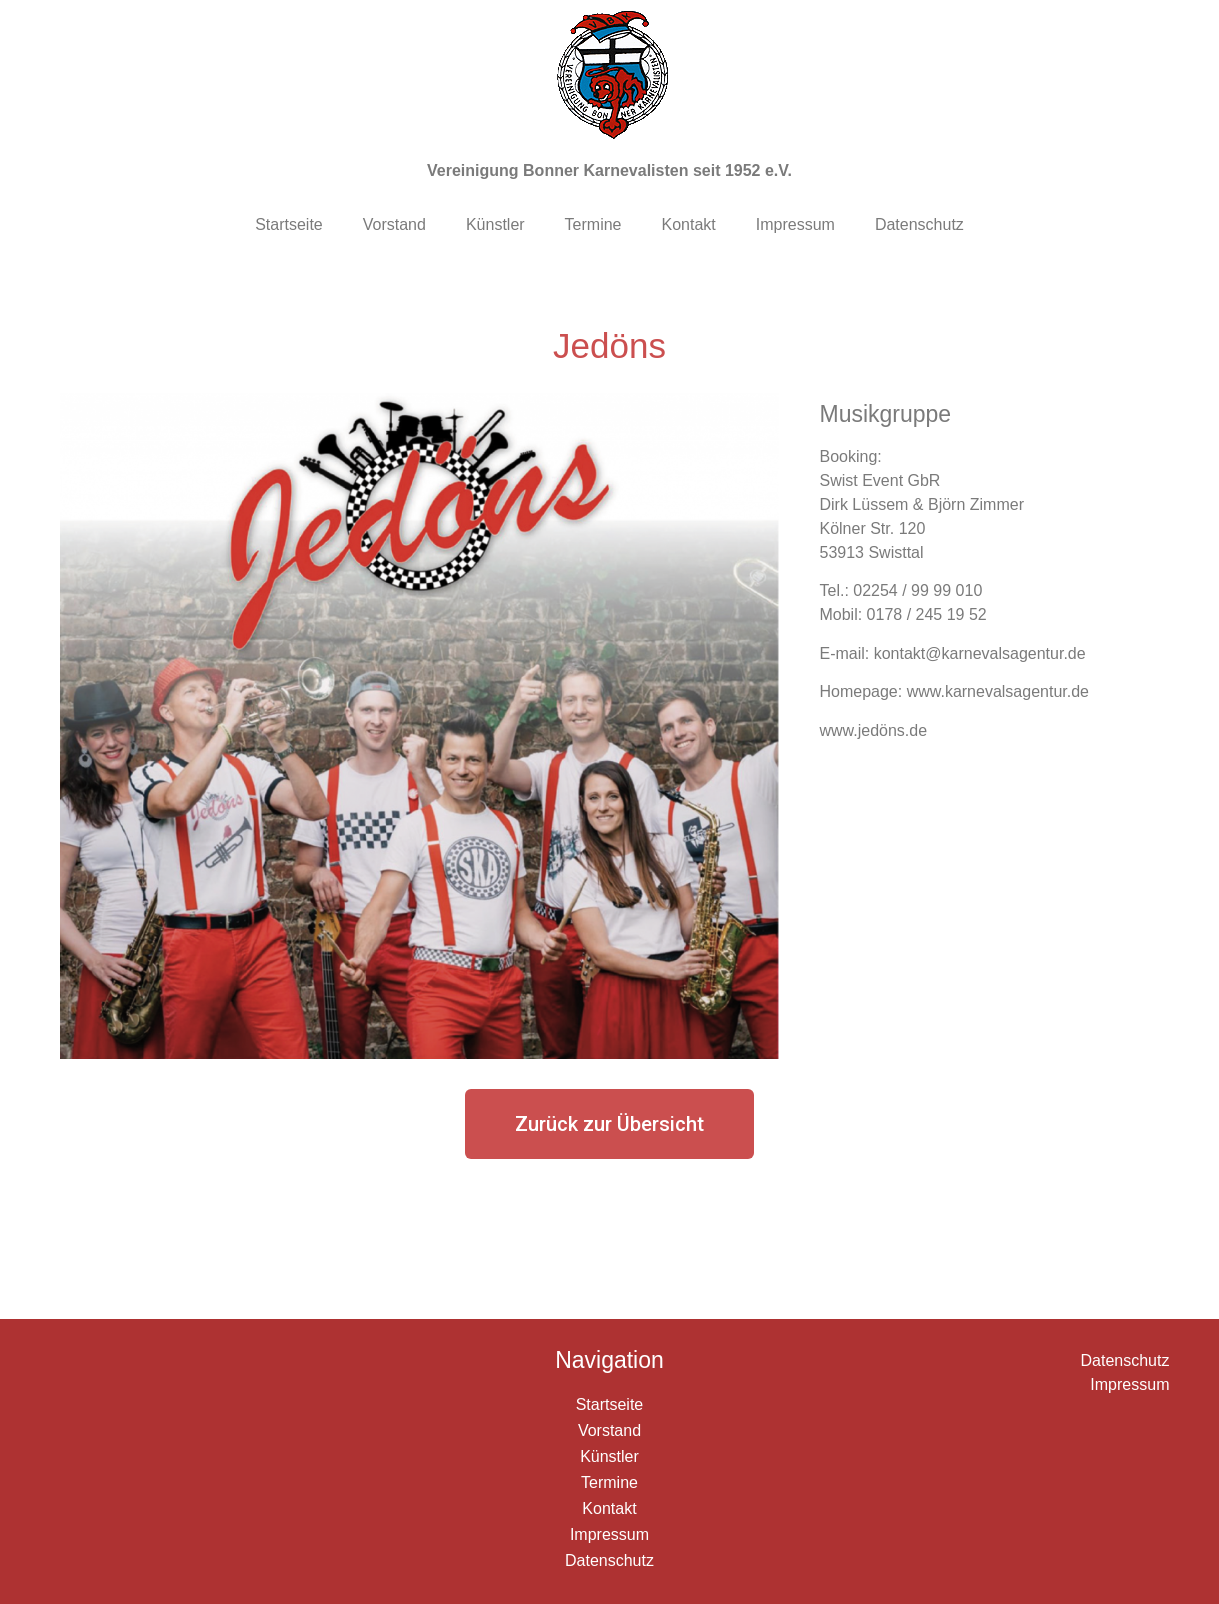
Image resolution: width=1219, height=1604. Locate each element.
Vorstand (394, 224)
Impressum (795, 224)
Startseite (289, 224)
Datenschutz (919, 224)
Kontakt (689, 224)
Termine (593, 224)
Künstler (495, 224)
